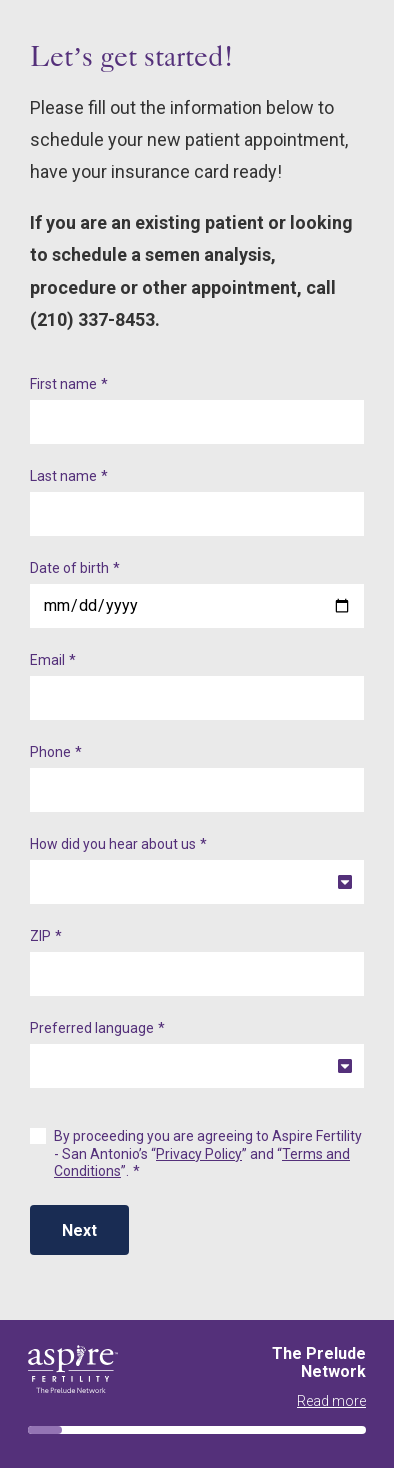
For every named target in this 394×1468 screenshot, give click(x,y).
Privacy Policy (199, 1154)
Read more (331, 1401)
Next (79, 1230)
